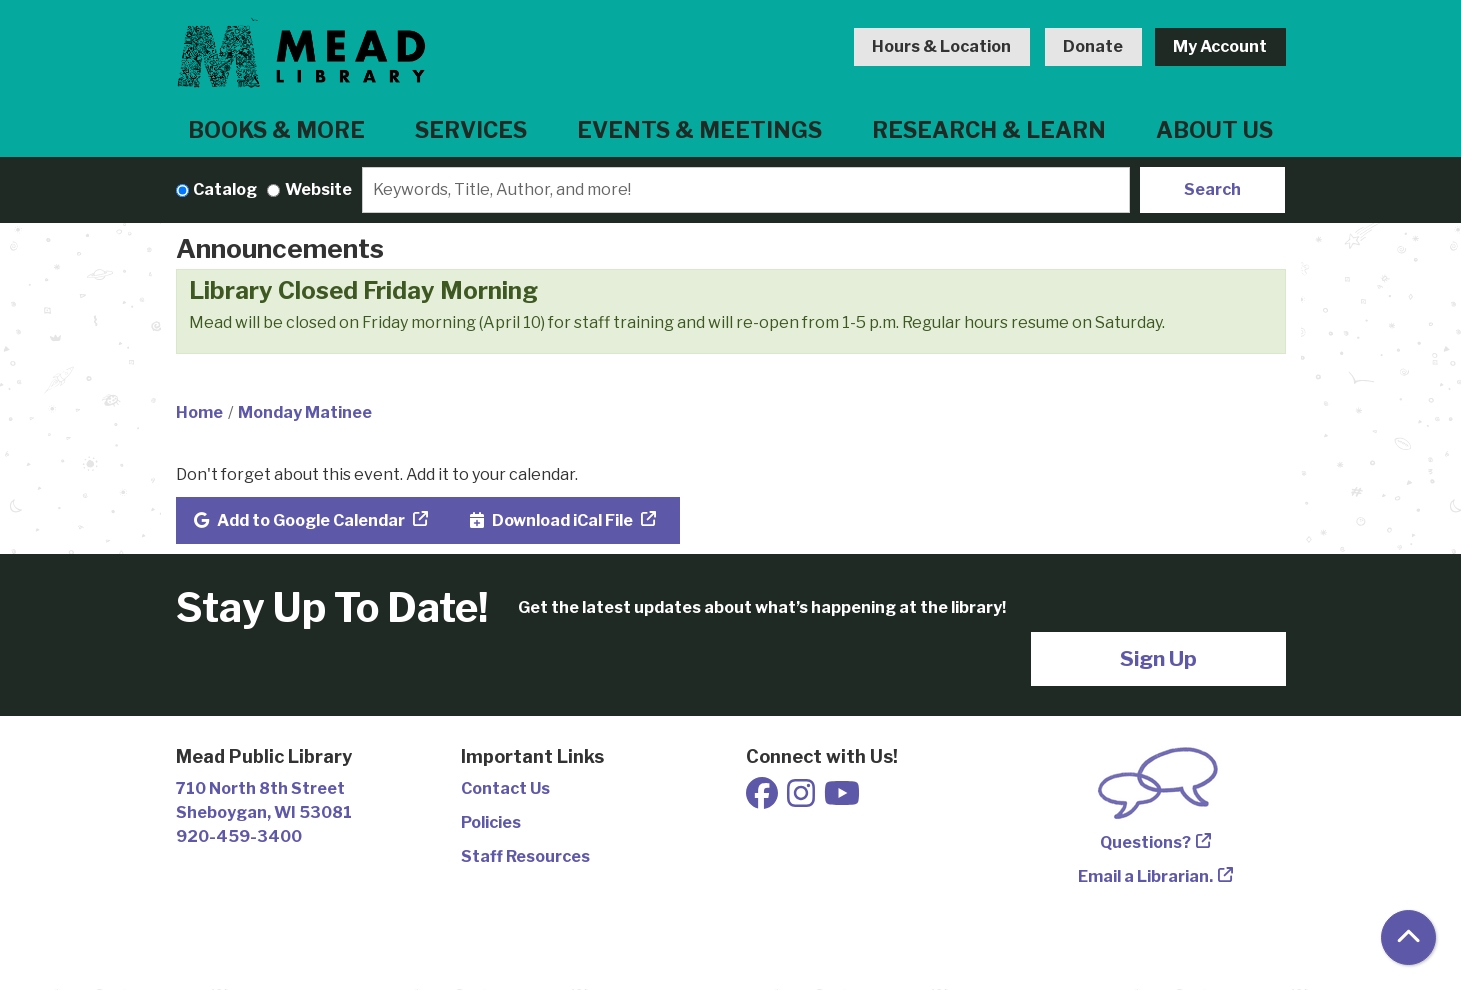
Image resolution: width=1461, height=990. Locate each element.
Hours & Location (941, 46)
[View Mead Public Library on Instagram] (802, 799)
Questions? (1145, 842)
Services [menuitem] (471, 130)
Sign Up (1158, 658)
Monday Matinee (305, 412)
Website (318, 189)
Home (199, 412)
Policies (491, 822)
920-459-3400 (239, 836)
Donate (1093, 46)
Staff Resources (525, 856)
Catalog (225, 189)
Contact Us (505, 788)
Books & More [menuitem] (276, 130)
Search (1212, 189)
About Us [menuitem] (1214, 130)
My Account (1220, 46)
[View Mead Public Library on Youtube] (842, 799)
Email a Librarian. (1145, 876)
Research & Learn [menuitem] (989, 130)
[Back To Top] (1408, 937)
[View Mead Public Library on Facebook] (763, 799)
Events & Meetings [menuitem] (699, 130)
